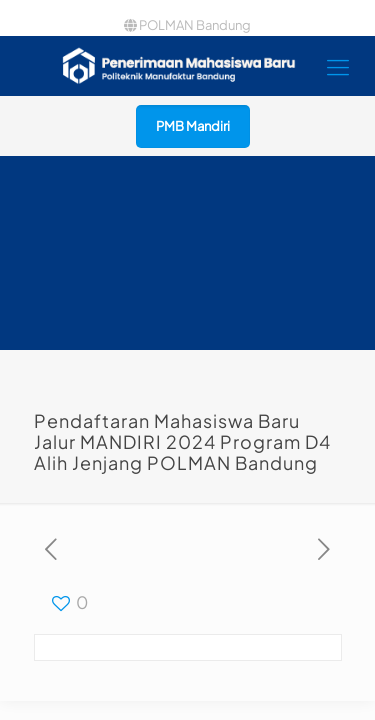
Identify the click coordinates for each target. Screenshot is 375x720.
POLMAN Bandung (187, 25)
